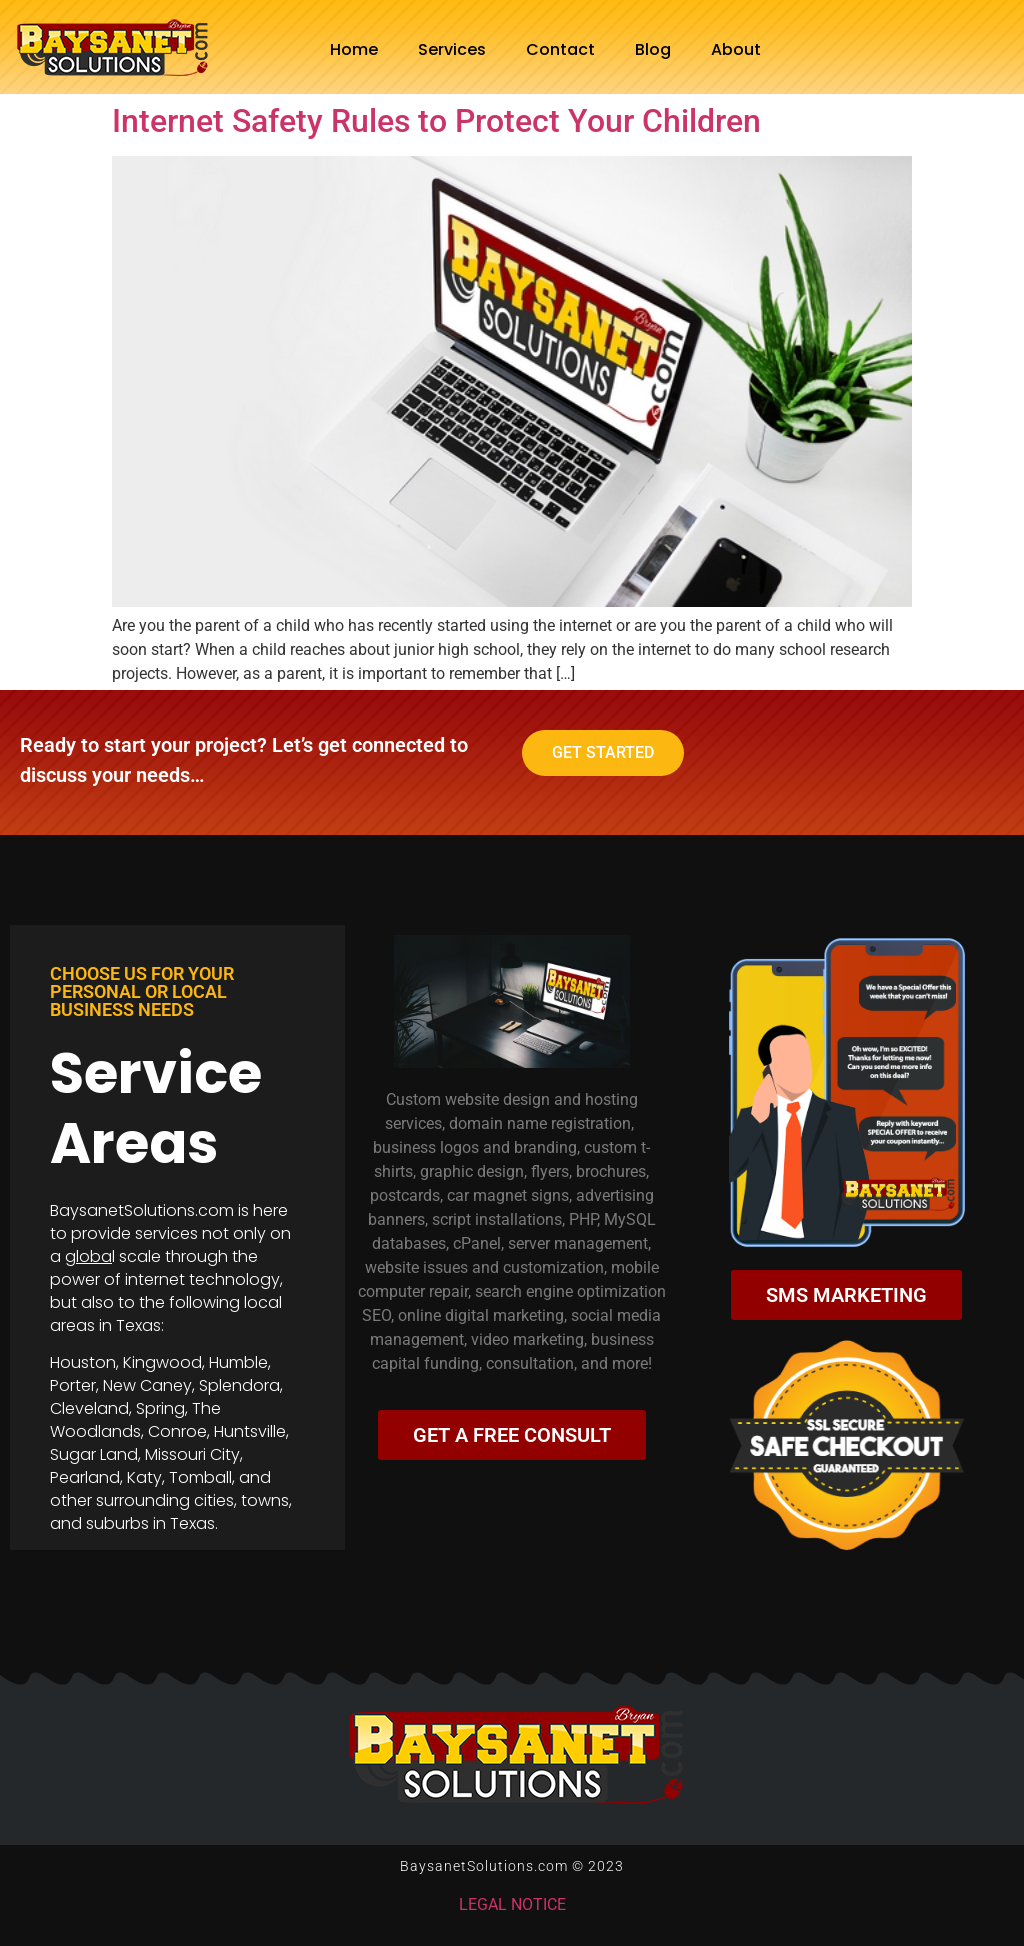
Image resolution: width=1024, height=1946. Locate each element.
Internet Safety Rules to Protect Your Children (436, 121)
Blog (653, 49)
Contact (560, 49)
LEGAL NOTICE (512, 1904)
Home (354, 49)
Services (452, 49)
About (736, 49)
